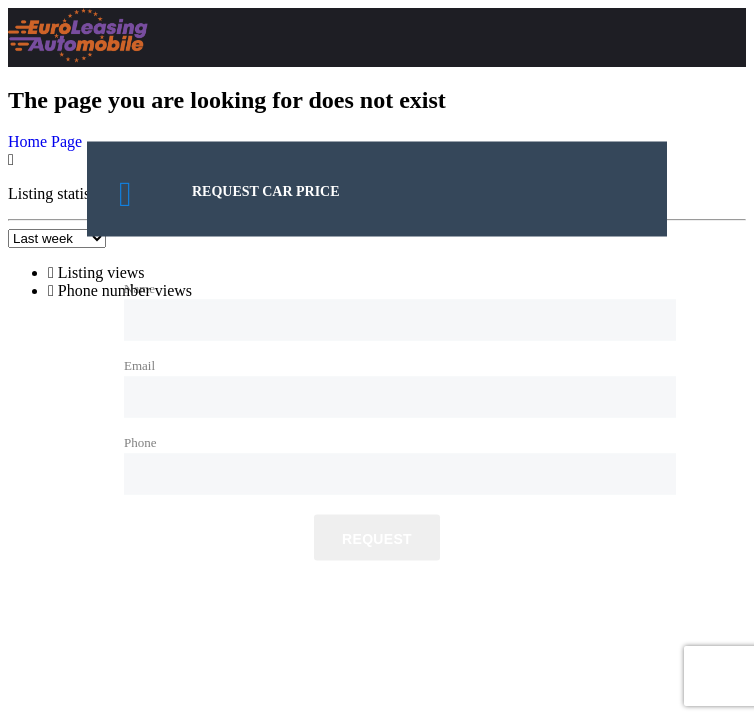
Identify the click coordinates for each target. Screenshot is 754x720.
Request (377, 539)
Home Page (45, 141)
